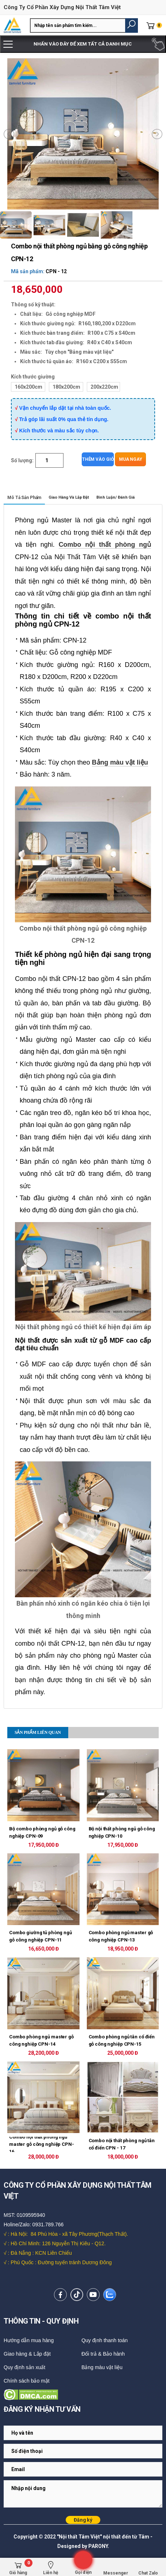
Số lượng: (22, 460)
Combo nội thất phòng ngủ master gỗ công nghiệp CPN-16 (41, 2144)
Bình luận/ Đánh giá (115, 497)
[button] (131, 25)
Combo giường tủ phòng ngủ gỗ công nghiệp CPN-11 (40, 1936)
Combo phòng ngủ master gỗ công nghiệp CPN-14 (41, 2040)
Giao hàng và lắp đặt (69, 497)
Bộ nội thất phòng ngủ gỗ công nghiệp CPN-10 (122, 1832)
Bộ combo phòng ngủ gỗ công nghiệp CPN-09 (42, 1832)
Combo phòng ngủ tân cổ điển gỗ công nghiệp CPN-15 (122, 2040)
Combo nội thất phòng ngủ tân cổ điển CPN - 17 (122, 2144)
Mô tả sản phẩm (24, 497)
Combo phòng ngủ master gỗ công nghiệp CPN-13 (121, 1936)
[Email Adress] (83, 2433)
